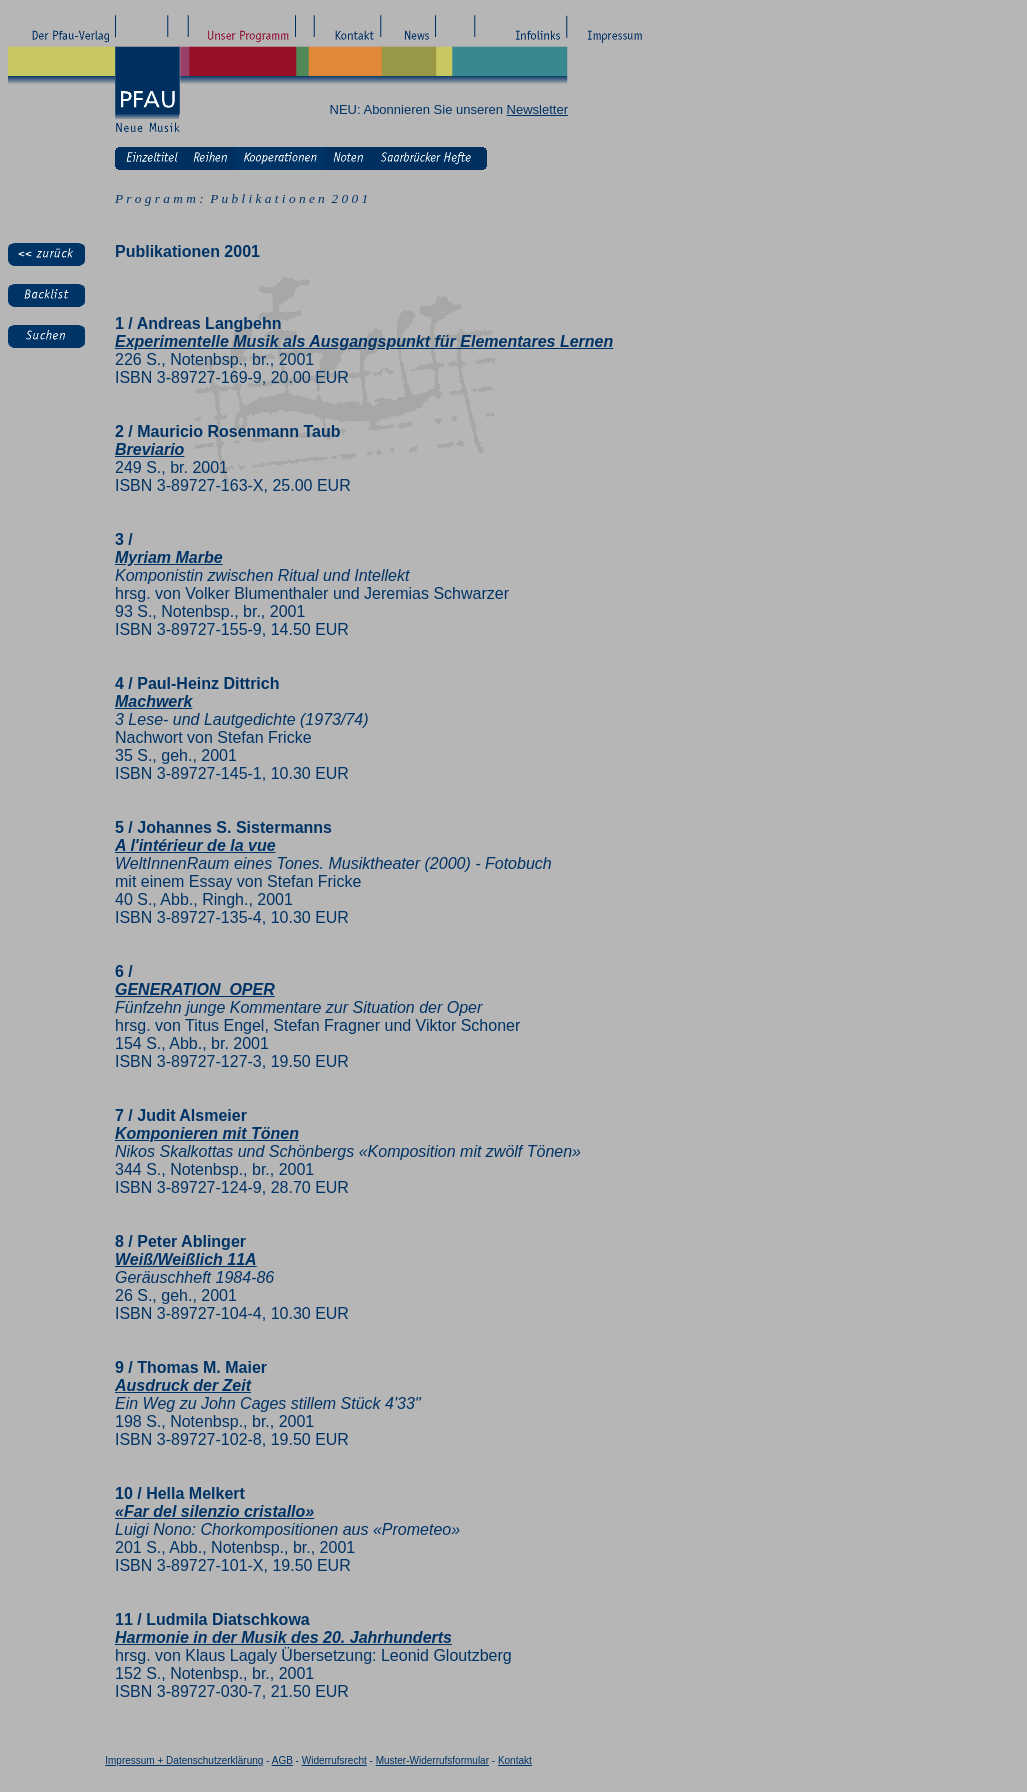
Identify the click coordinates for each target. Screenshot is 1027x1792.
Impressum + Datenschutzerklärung (184, 1760)
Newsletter (537, 109)
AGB (282, 1760)
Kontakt (515, 1760)
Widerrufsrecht (334, 1760)
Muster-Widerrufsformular (432, 1760)
